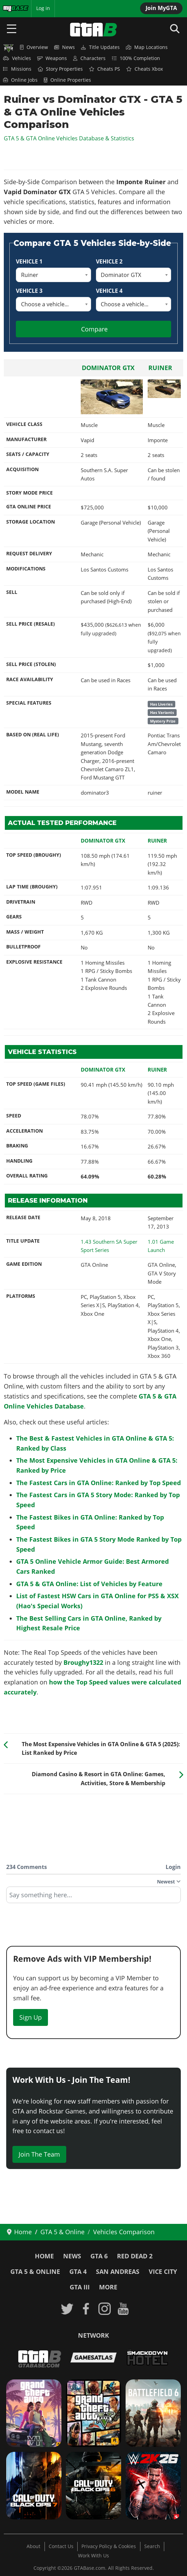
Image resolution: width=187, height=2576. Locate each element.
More (108, 2287)
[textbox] (93, 1897)
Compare (94, 329)
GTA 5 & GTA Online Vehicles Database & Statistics (69, 138)
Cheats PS (104, 69)
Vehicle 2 (109, 261)
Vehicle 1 (29, 261)
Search (152, 2546)
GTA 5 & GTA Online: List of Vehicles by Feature (89, 1584)
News (64, 47)
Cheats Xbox (144, 69)
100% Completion (136, 58)
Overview (34, 47)
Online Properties (67, 80)
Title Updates (100, 47)
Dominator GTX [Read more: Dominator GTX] (108, 368)
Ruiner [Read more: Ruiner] (160, 368)
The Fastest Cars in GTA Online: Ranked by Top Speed (98, 1483)
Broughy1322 (83, 1662)
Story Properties (60, 69)
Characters (89, 58)
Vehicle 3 (29, 291)
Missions (17, 69)
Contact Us (61, 2546)
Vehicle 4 (109, 291)
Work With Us (93, 2556)
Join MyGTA (161, 8)
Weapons (52, 58)
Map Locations (147, 47)
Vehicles (17, 58)
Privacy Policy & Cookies (108, 2546)
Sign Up (30, 2017)
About (33, 2546)
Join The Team (39, 2154)
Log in (43, 8)
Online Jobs (20, 80)
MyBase (11, 8)
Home (44, 2256)
